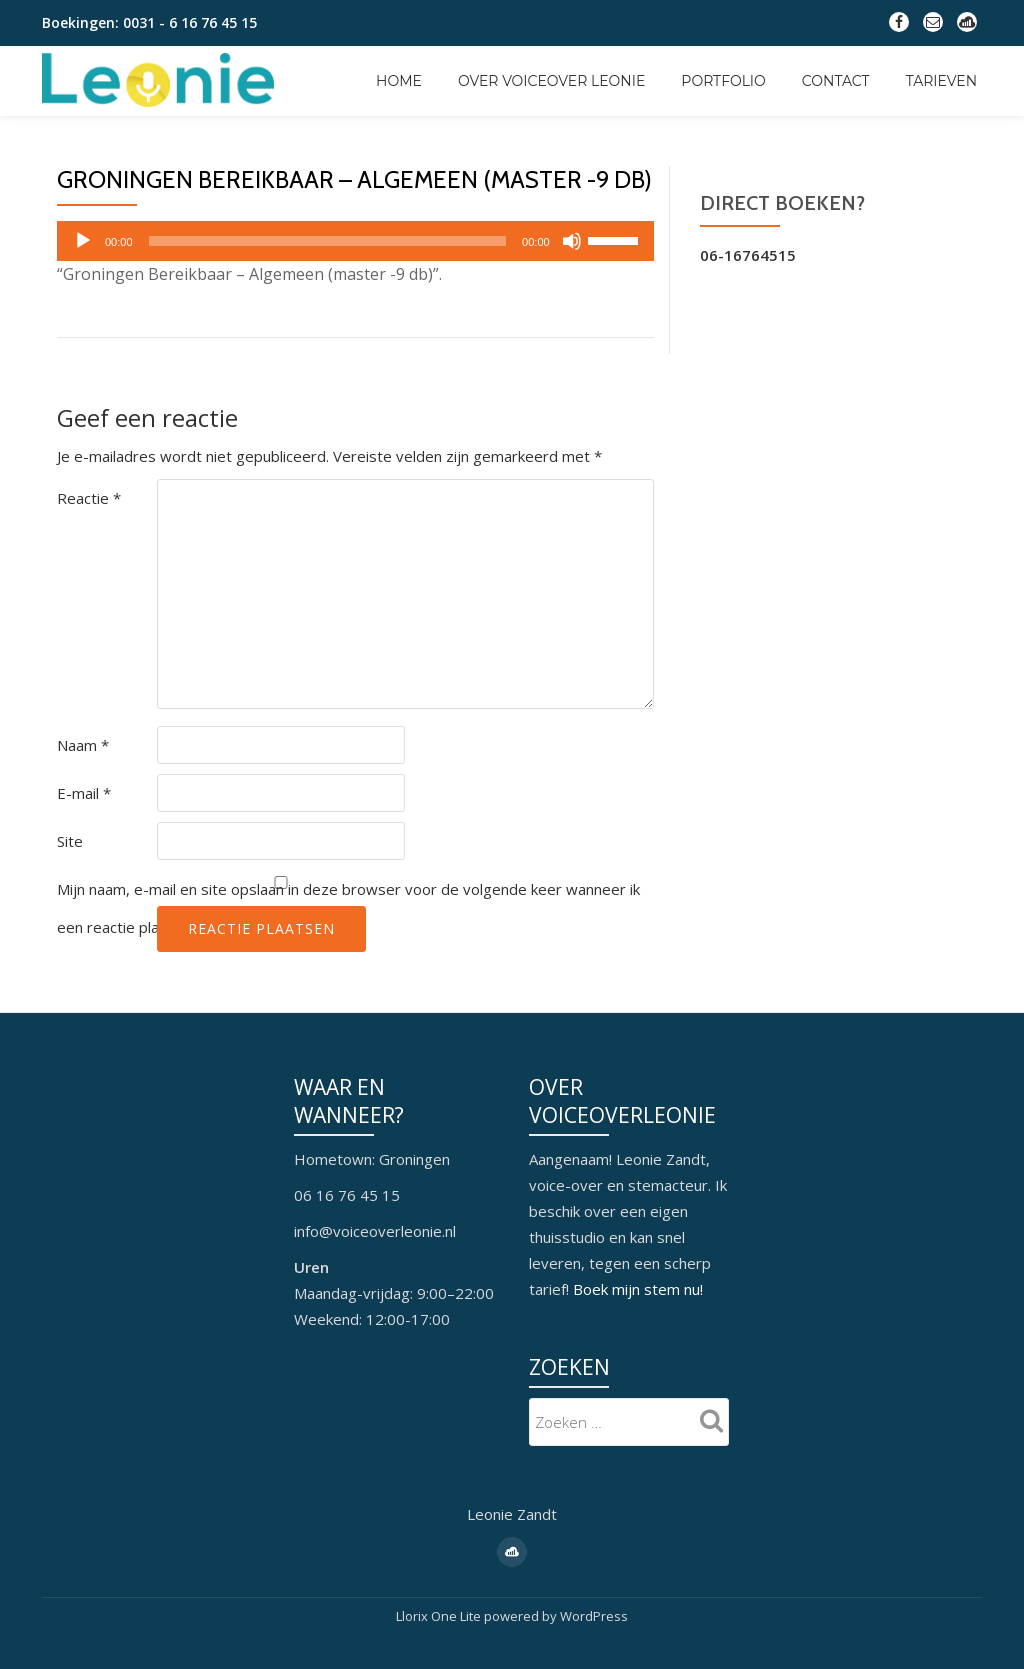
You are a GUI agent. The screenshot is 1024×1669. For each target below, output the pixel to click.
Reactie (89, 498)
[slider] (328, 241)
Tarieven (941, 81)
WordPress (594, 1615)
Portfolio (723, 81)
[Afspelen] (83, 241)
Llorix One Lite (440, 1615)
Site (70, 841)
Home (399, 81)
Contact (836, 81)
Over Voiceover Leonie (551, 81)
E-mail (84, 793)
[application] (355, 241)
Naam (83, 745)
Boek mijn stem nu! (638, 1289)
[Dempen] (572, 241)
